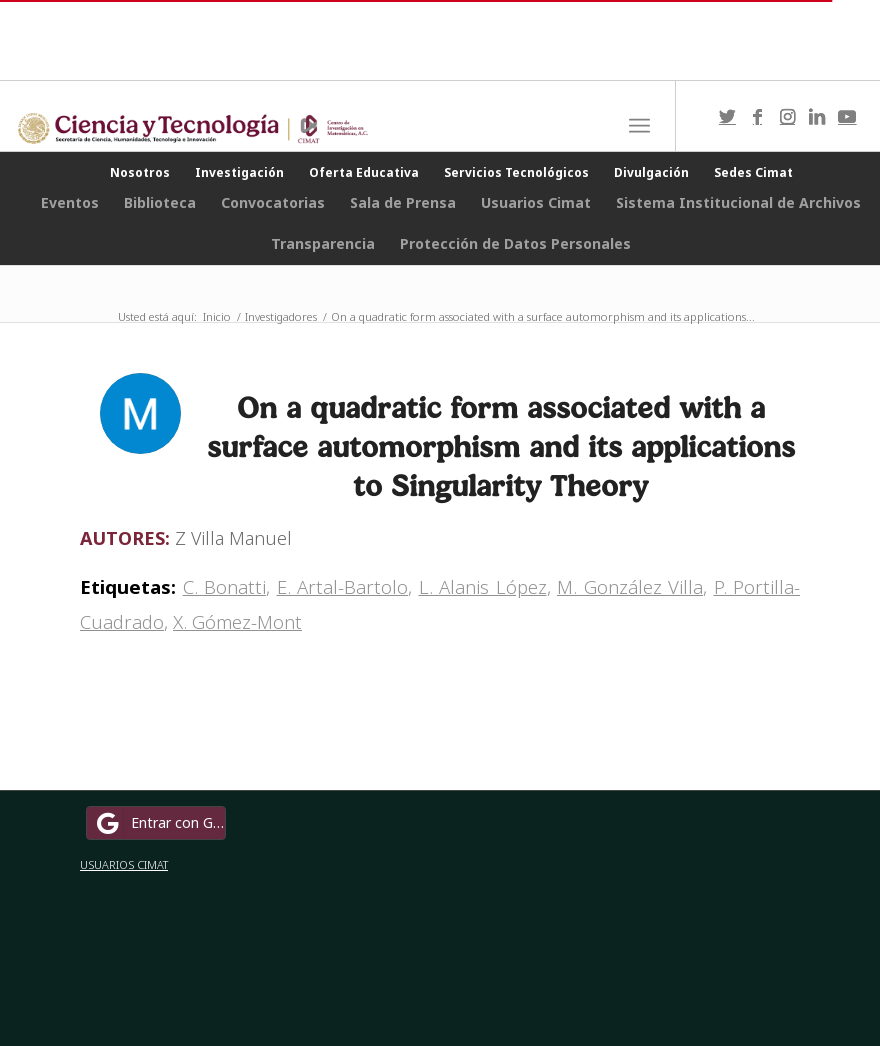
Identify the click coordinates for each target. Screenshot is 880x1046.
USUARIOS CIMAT (124, 864)
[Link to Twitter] (727, 116)
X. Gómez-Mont (237, 621)
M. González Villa (630, 586)
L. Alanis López (483, 586)
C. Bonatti (225, 586)
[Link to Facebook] (757, 116)
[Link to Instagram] (787, 116)
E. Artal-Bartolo (343, 586)
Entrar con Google (159, 823)
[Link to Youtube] (847, 116)
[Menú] (639, 126)
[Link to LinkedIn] (817, 116)
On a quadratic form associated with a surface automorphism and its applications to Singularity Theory (501, 446)
